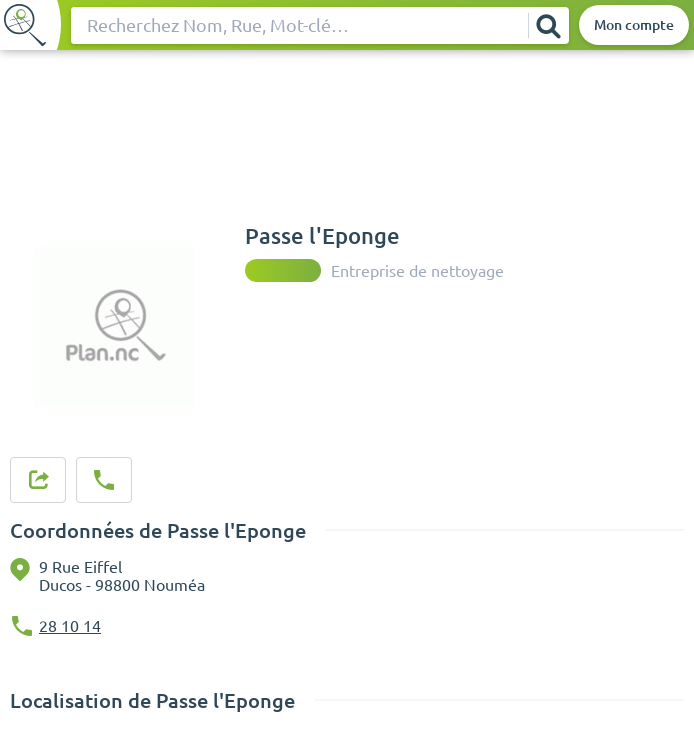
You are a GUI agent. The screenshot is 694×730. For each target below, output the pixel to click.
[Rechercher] (548, 25)
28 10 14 (70, 626)
